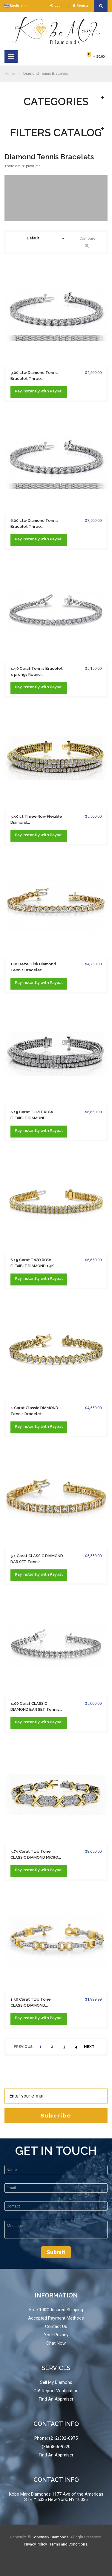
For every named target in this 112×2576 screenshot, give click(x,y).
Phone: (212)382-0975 (56, 2438)
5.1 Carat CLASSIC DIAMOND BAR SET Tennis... (36, 1559)
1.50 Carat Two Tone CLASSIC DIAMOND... (30, 2002)
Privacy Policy (35, 2544)
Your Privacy (56, 2334)
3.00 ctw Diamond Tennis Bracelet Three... (34, 375)
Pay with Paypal (39, 391)
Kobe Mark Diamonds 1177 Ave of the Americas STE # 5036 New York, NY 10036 (56, 2496)
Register (81, 5)
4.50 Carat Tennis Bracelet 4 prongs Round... (36, 671)
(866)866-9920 (56, 2446)
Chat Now (56, 2343)
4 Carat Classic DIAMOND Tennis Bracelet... (34, 1411)
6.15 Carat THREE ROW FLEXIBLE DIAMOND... (31, 1115)
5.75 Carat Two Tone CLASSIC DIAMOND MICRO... (35, 1854)
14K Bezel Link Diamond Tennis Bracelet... (33, 967)
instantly (31, 391)
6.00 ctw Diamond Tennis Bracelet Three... (34, 523)
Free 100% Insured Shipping (56, 2309)
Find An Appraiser (56, 2399)
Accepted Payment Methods (56, 2318)
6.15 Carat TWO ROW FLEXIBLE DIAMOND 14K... (33, 1263)
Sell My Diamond (56, 2382)
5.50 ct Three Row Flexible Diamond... (36, 819)
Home (9, 73)
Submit (56, 2252)
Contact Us (56, 2326)
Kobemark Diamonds (50, 2537)
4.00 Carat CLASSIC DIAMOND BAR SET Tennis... (36, 1706)
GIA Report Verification (56, 2390)
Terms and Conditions (68, 2544)
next (89, 2047)
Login (57, 5)
